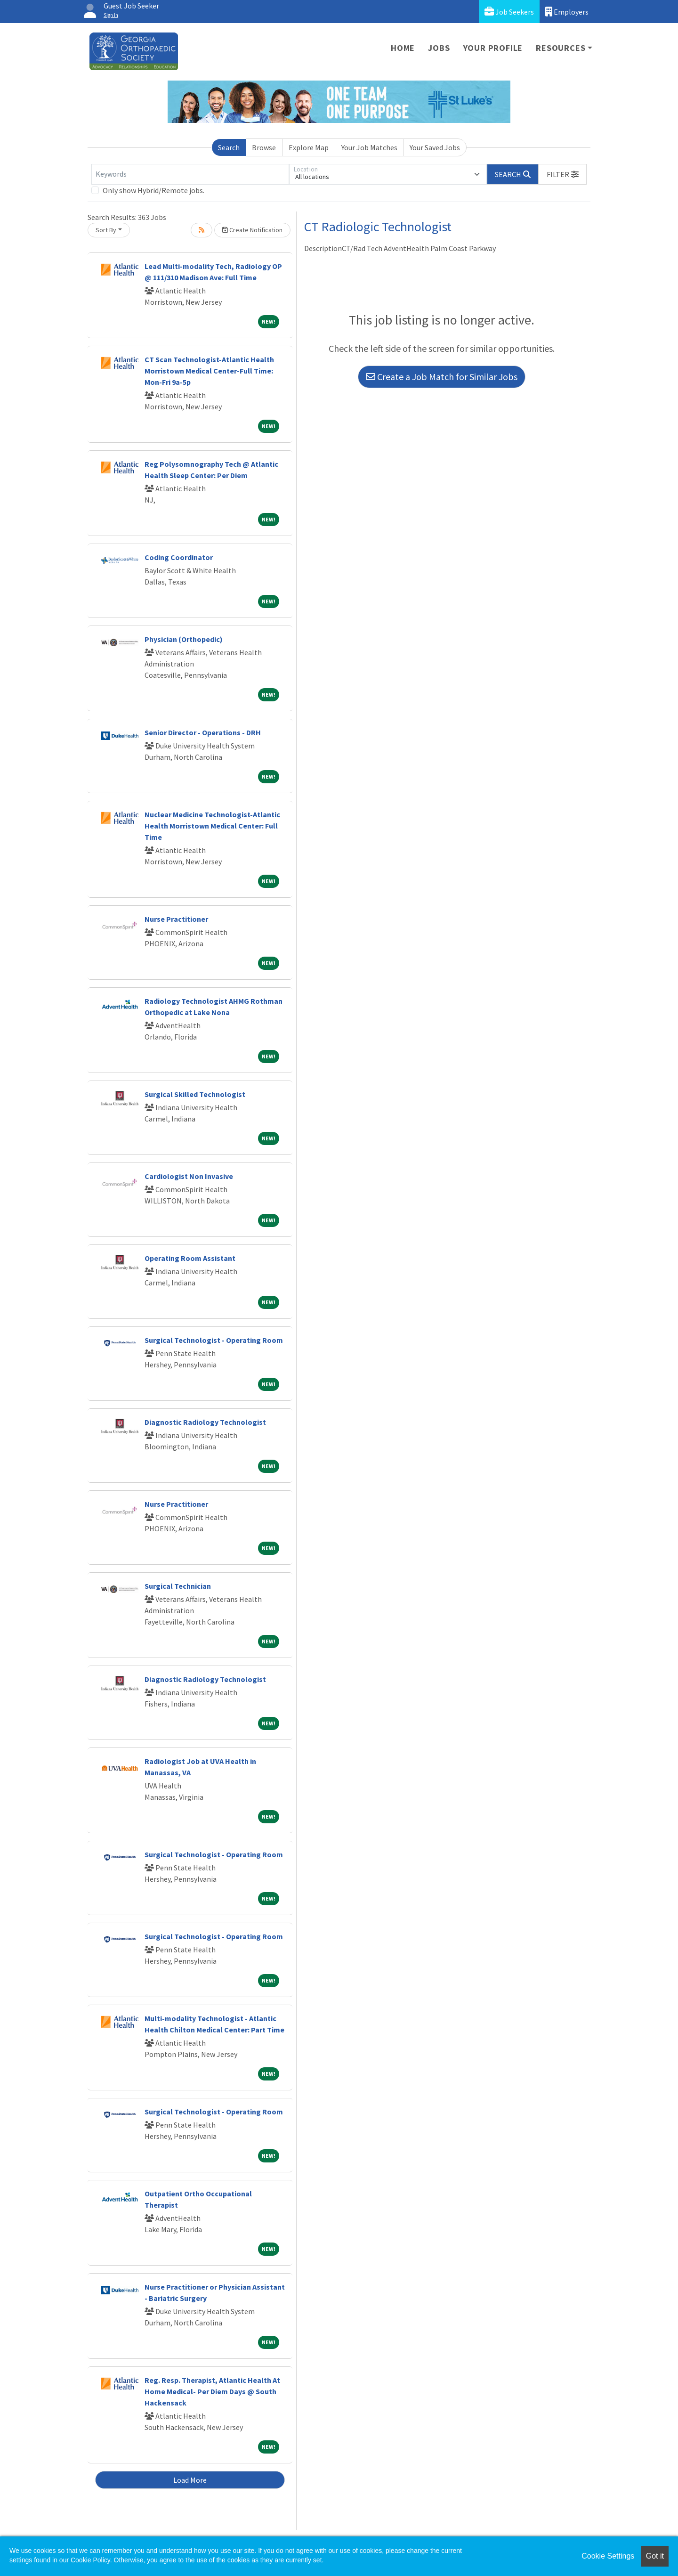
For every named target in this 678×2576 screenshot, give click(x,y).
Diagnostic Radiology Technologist (205, 1422)
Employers (567, 11)
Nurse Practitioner (176, 919)
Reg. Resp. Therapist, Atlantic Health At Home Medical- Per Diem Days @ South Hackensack (212, 2391)
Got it (655, 2556)
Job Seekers (509, 11)
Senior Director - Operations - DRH (203, 732)
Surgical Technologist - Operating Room (214, 1340)
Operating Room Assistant (190, 1258)
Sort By (106, 230)
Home (403, 47)
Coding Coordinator (179, 557)
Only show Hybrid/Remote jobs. (153, 190)
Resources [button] (560, 47)
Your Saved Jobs (435, 147)
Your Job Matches (369, 147)
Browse (264, 147)
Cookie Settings (607, 2556)
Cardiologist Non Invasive (189, 1176)
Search (229, 147)
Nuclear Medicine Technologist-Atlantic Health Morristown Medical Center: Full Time (212, 826)
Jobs (439, 47)
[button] (563, 174)
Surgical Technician (178, 1586)
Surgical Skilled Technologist (195, 1094)
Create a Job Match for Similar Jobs (441, 376)
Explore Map (309, 147)
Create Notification (252, 230)
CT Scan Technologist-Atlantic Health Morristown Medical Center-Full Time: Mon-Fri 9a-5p (209, 371)
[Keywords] (190, 174)
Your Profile (493, 47)
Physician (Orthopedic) (184, 639)
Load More (190, 2480)
